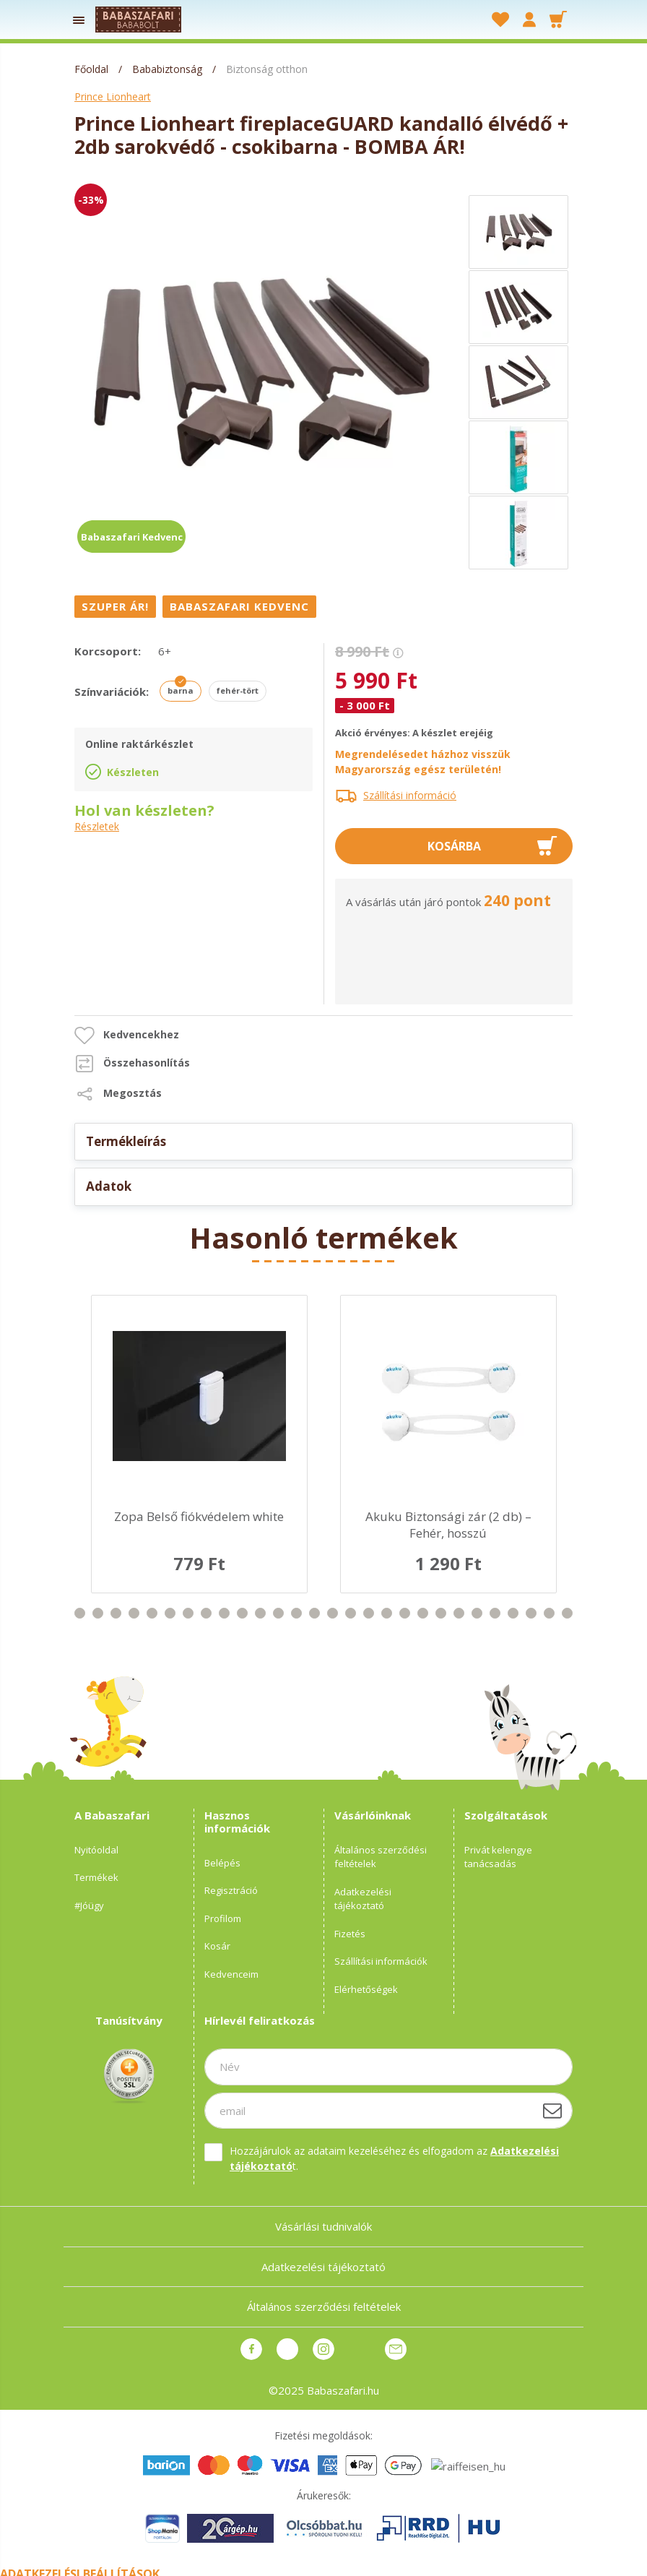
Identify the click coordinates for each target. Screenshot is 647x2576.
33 (458, 1613)
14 (115, 1613)
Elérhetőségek (366, 1989)
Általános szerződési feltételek (380, 1857)
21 (242, 1613)
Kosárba (454, 846)
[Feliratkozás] (552, 2111)
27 (350, 1613)
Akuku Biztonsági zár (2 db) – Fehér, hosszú (448, 1525)
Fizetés (349, 1933)
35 (495, 1613)
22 (260, 1613)
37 (531, 1613)
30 (404, 1613)
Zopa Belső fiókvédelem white (199, 1516)
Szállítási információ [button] (409, 795)
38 (549, 1613)
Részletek (96, 827)
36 (513, 1613)
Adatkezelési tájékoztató (362, 1899)
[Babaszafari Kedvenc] (241, 606)
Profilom (222, 1918)
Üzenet (396, 2349)
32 (440, 1613)
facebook (251, 2349)
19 (206, 1613)
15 (134, 1613)
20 (224, 1613)
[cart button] (558, 19)
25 (314, 1613)
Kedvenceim (231, 1974)
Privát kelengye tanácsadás (498, 1857)
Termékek (96, 1877)
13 (97, 1613)
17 (170, 1613)
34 (477, 1613)
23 (278, 1613)
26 (332, 1613)
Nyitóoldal (96, 1849)
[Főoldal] (92, 69)
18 (188, 1613)
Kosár (217, 1945)
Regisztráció (231, 1890)
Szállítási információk (380, 1961)
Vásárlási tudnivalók (323, 2226)
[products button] (79, 19)
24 (296, 1613)
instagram (323, 2349)
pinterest (287, 2349)
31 (422, 1613)
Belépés (222, 1862)
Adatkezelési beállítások (80, 2567)
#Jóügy (89, 1905)
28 (368, 1613)
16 (152, 1613)
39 (567, 1613)
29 (386, 1613)
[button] (126, 1035)
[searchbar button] (439, 19)
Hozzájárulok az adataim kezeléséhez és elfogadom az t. (394, 2158)
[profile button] (529, 19)
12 (79, 1613)
